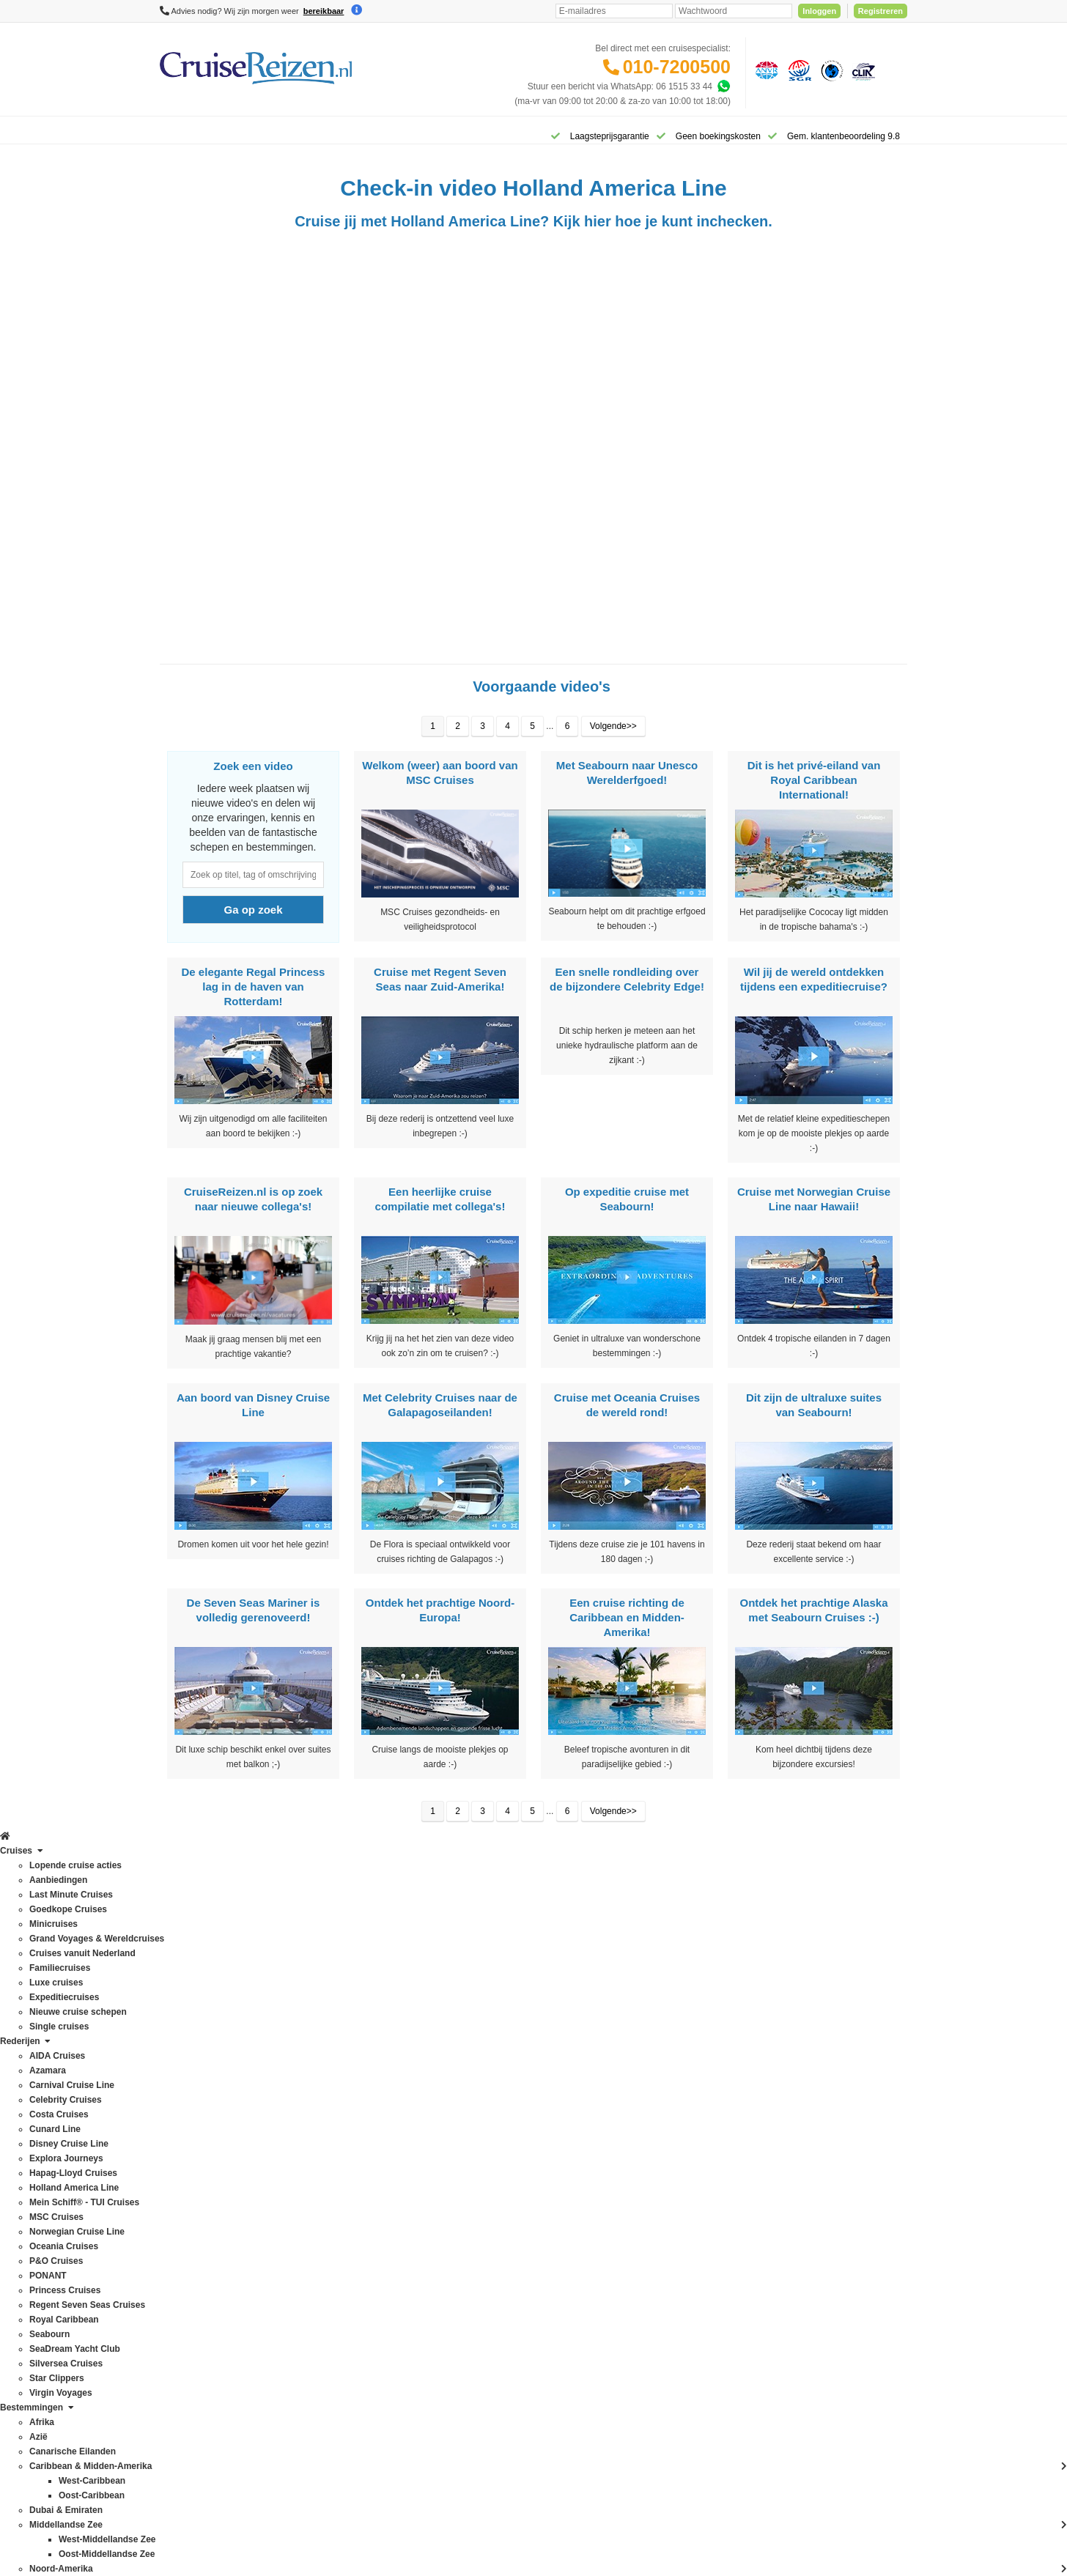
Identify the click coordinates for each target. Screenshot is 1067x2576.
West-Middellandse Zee (355, 2354)
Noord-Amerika (339, 2178)
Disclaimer (424, 2434)
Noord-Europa (336, 2193)
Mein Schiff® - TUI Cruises (212, 2134)
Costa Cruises (187, 2046)
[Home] (178, 134)
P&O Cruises (185, 2193)
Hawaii (322, 2134)
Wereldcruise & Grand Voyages (370, 2325)
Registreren (880, 11)
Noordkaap (330, 2207)
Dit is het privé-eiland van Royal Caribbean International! (814, 789)
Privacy (465, 2434)
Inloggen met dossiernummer (515, 2075)
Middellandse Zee (344, 2163)
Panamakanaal (338, 2295)
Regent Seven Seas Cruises (215, 2237)
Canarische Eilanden (350, 2061)
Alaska (322, 2002)
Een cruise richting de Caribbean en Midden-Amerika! (626, 1627)
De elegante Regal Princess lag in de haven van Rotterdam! (253, 996)
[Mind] (561, 2524)
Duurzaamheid (487, 2225)
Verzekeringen (487, 2017)
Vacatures (478, 2196)
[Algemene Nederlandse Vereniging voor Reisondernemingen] (764, 69)
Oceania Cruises (192, 2178)
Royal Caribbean (192, 2251)
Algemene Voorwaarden (533, 2434)
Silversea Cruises (194, 2295)
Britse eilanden (338, 2046)
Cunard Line (183, 2061)
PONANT (178, 2207)
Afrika (320, 1988)
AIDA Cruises (186, 1988)
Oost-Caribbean (340, 2251)
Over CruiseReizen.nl (500, 2137)
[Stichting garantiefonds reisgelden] (797, 69)
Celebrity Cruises (193, 2032)
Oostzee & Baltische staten (362, 2281)
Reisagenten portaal (498, 2090)
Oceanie (325, 2237)
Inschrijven (834, 1884)
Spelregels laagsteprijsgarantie (519, 2046)
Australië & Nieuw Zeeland (361, 2017)
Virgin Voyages (189, 2325)
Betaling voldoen (491, 2032)
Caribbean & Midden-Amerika (366, 2075)
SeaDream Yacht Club (203, 2281)
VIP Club (476, 2152)
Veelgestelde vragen (499, 2002)
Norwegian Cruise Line (204, 2163)
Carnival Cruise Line (199, 2017)
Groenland (329, 2119)
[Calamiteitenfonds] (830, 69)
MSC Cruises (186, 2149)
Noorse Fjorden (339, 2222)
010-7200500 (677, 66)
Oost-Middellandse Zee (354, 2266)
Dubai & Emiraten (343, 2090)
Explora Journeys (194, 2090)
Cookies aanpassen (497, 2240)
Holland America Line (201, 2119)
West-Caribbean (340, 2339)
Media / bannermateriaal (506, 2181)
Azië (317, 2032)
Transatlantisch (339, 2310)
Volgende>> (613, 735)
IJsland (323, 2149)
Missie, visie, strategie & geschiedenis (533, 2210)
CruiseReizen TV (492, 2166)
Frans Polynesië (340, 2105)
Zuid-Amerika (335, 2383)
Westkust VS (334, 2369)
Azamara (177, 2002)
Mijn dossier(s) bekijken (504, 2061)
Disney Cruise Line (197, 2075)
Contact (474, 1988)
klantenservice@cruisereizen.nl (669, 2134)
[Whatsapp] (723, 86)
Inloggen (819, 11)
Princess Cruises (193, 2222)
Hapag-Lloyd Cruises (201, 2105)
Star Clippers (185, 2310)
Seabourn (179, 2266)
